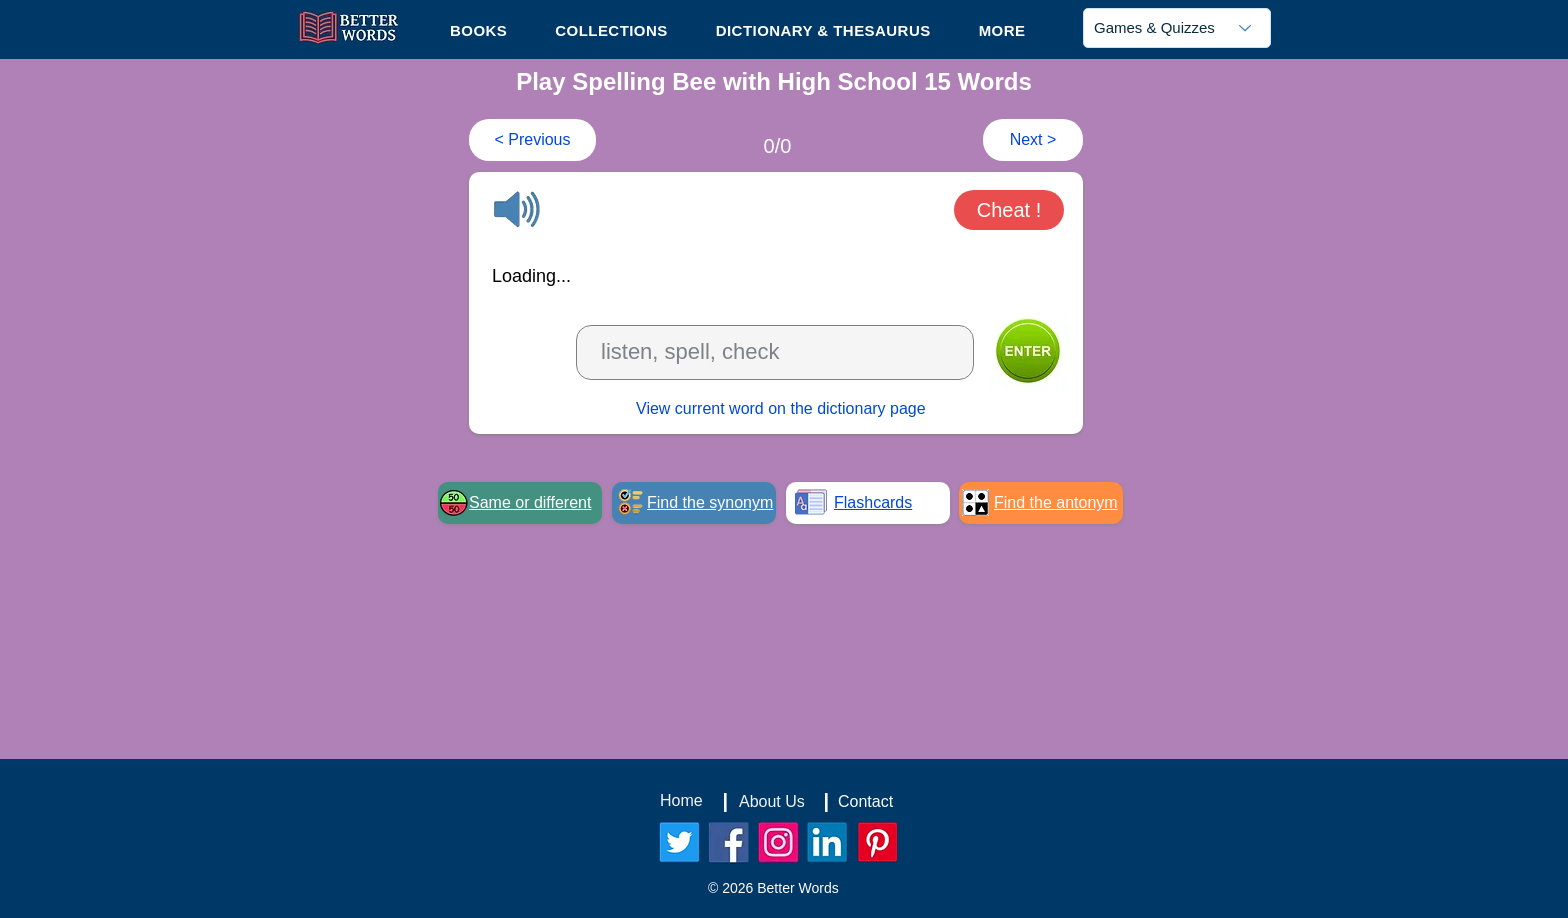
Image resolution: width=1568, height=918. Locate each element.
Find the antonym (1056, 502)
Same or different (530, 502)
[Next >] (1033, 140)
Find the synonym (710, 502)
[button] (1002, 30)
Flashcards (873, 502)
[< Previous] (532, 140)
